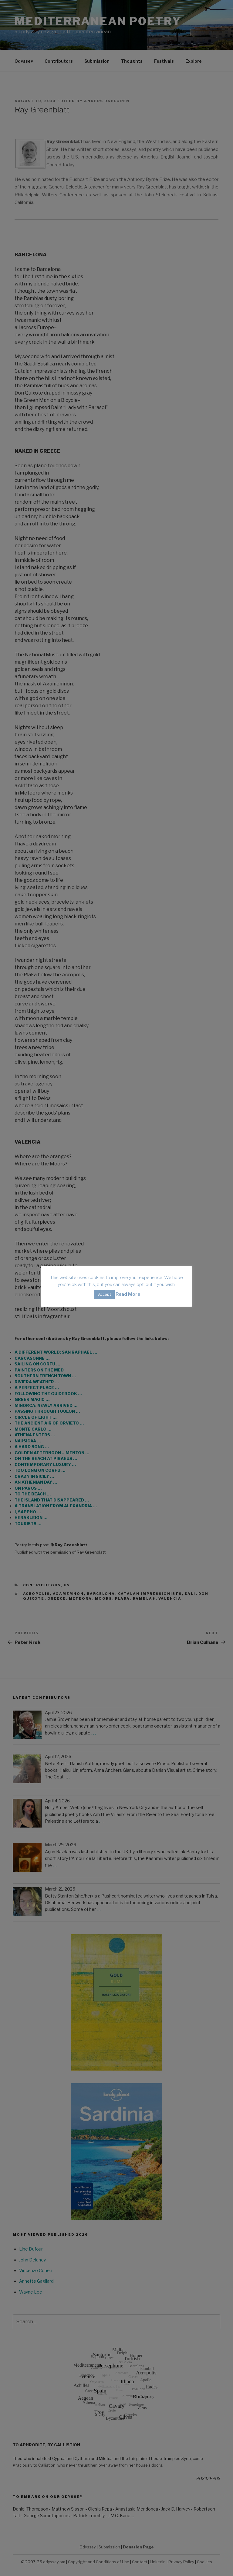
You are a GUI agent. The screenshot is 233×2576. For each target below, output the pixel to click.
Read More (128, 1294)
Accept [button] (104, 1294)
